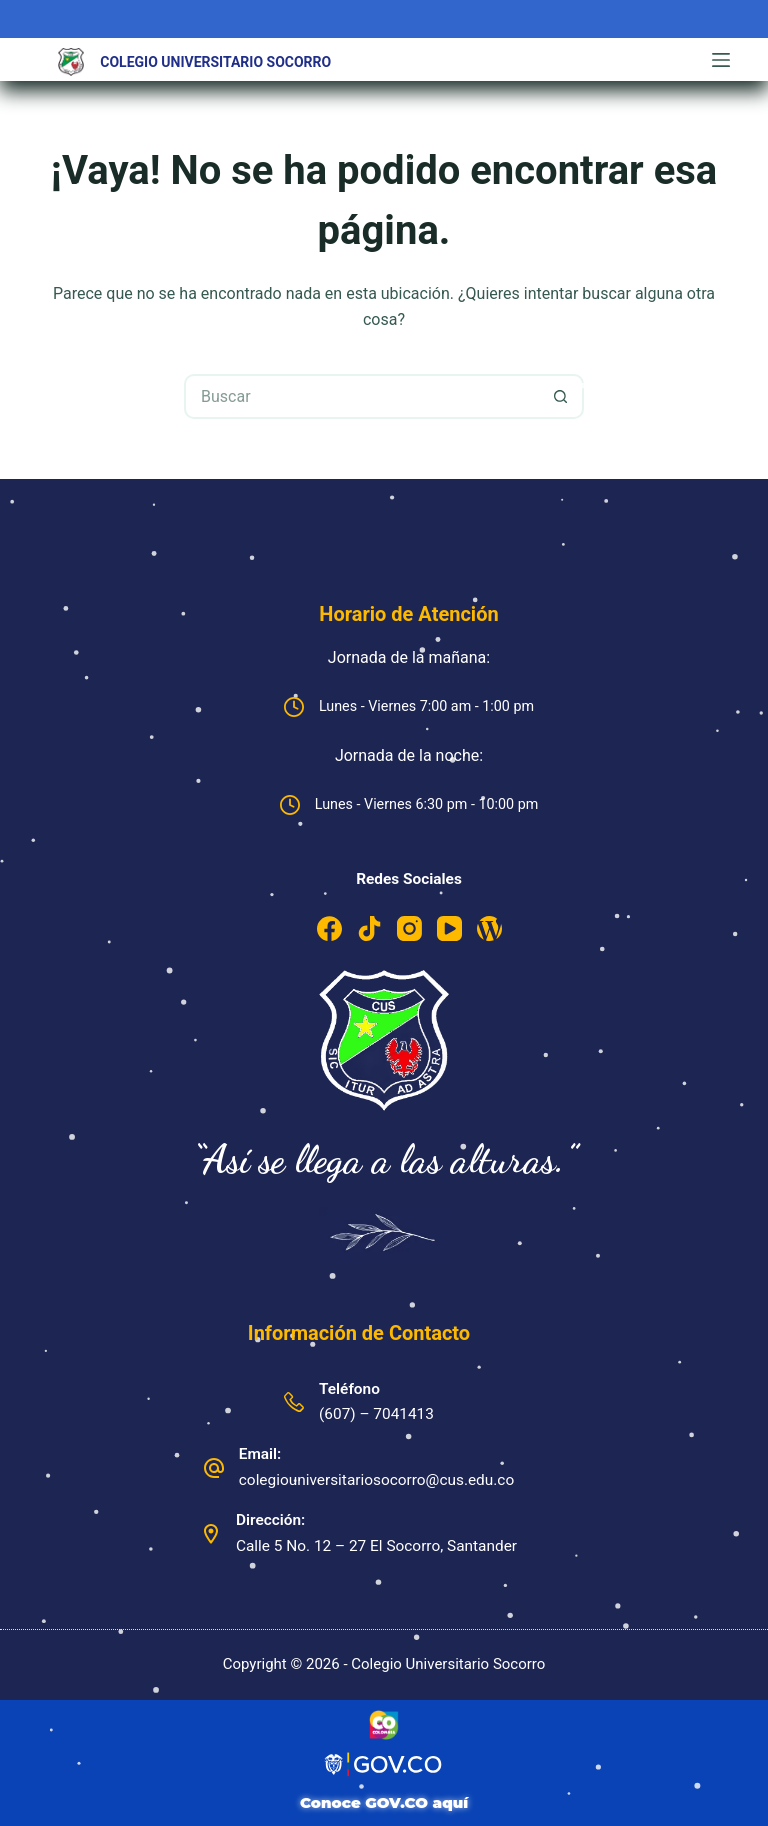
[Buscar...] (361, 396)
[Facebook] (329, 928)
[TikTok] (369, 928)
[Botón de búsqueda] (561, 396)
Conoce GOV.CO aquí (384, 1802)
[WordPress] (489, 928)
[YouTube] (449, 928)
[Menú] (721, 60)
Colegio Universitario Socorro (215, 62)
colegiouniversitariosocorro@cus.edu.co (376, 1480)
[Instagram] (409, 928)
